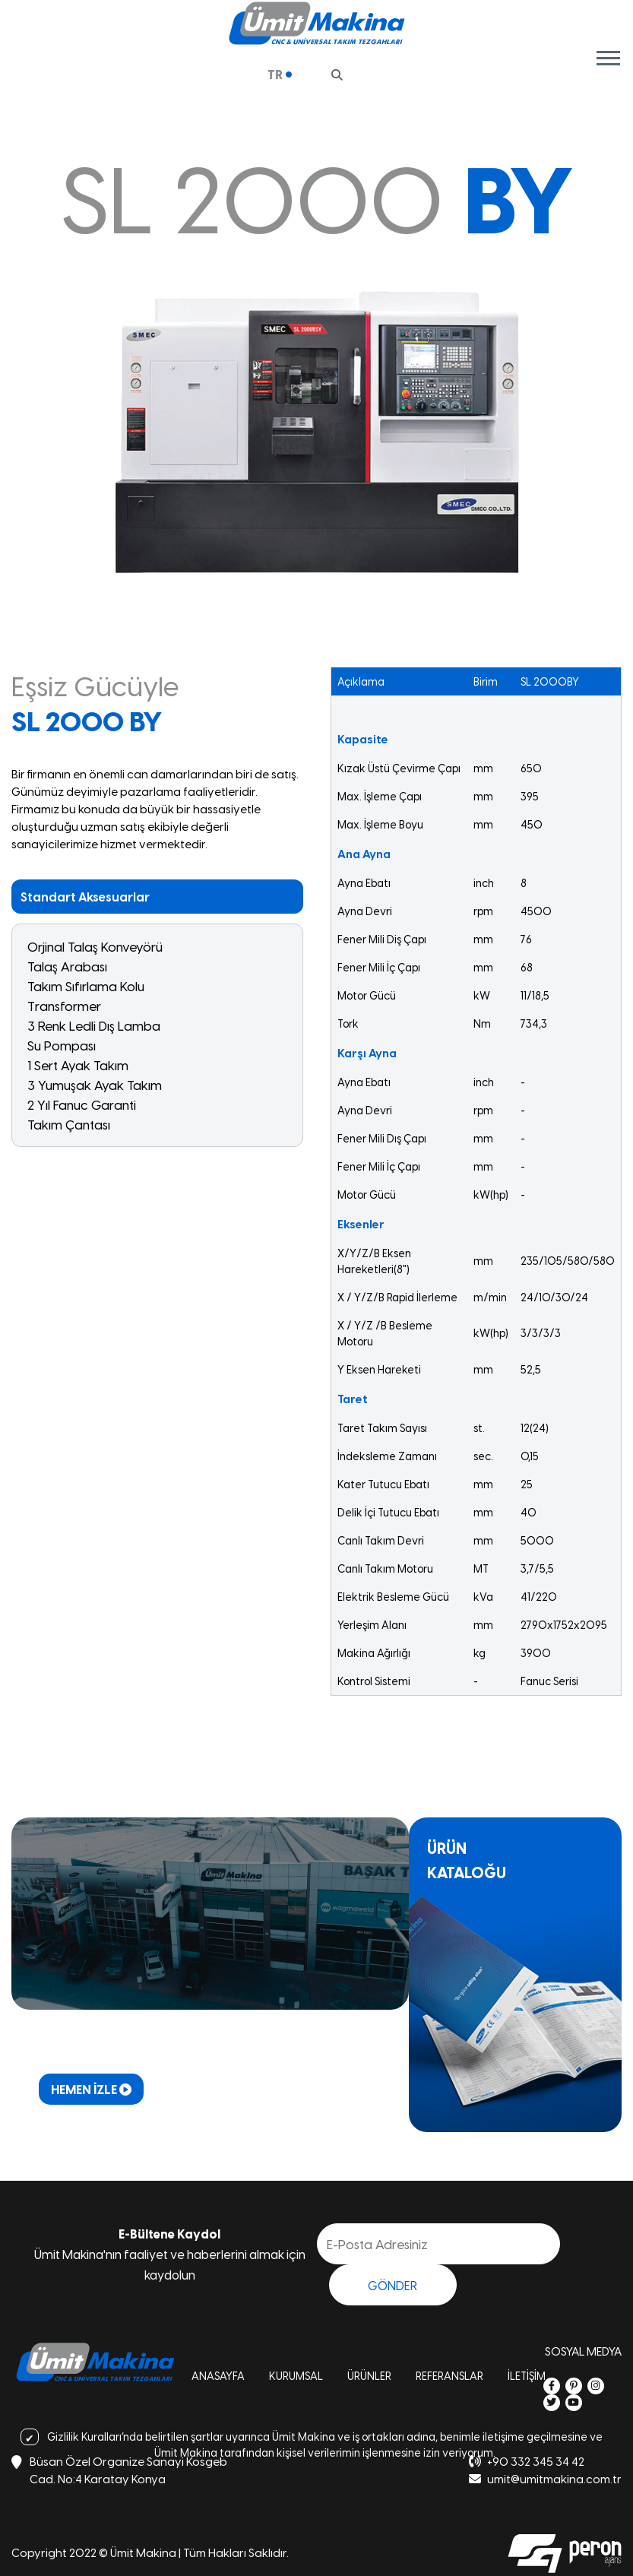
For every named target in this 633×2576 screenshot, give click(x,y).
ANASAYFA (218, 2375)
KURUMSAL (296, 2375)
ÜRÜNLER (369, 2375)
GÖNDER (392, 2285)
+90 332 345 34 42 (526, 2461)
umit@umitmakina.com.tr (545, 2478)
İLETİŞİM (527, 2375)
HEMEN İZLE (91, 2089)
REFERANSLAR (449, 2375)
